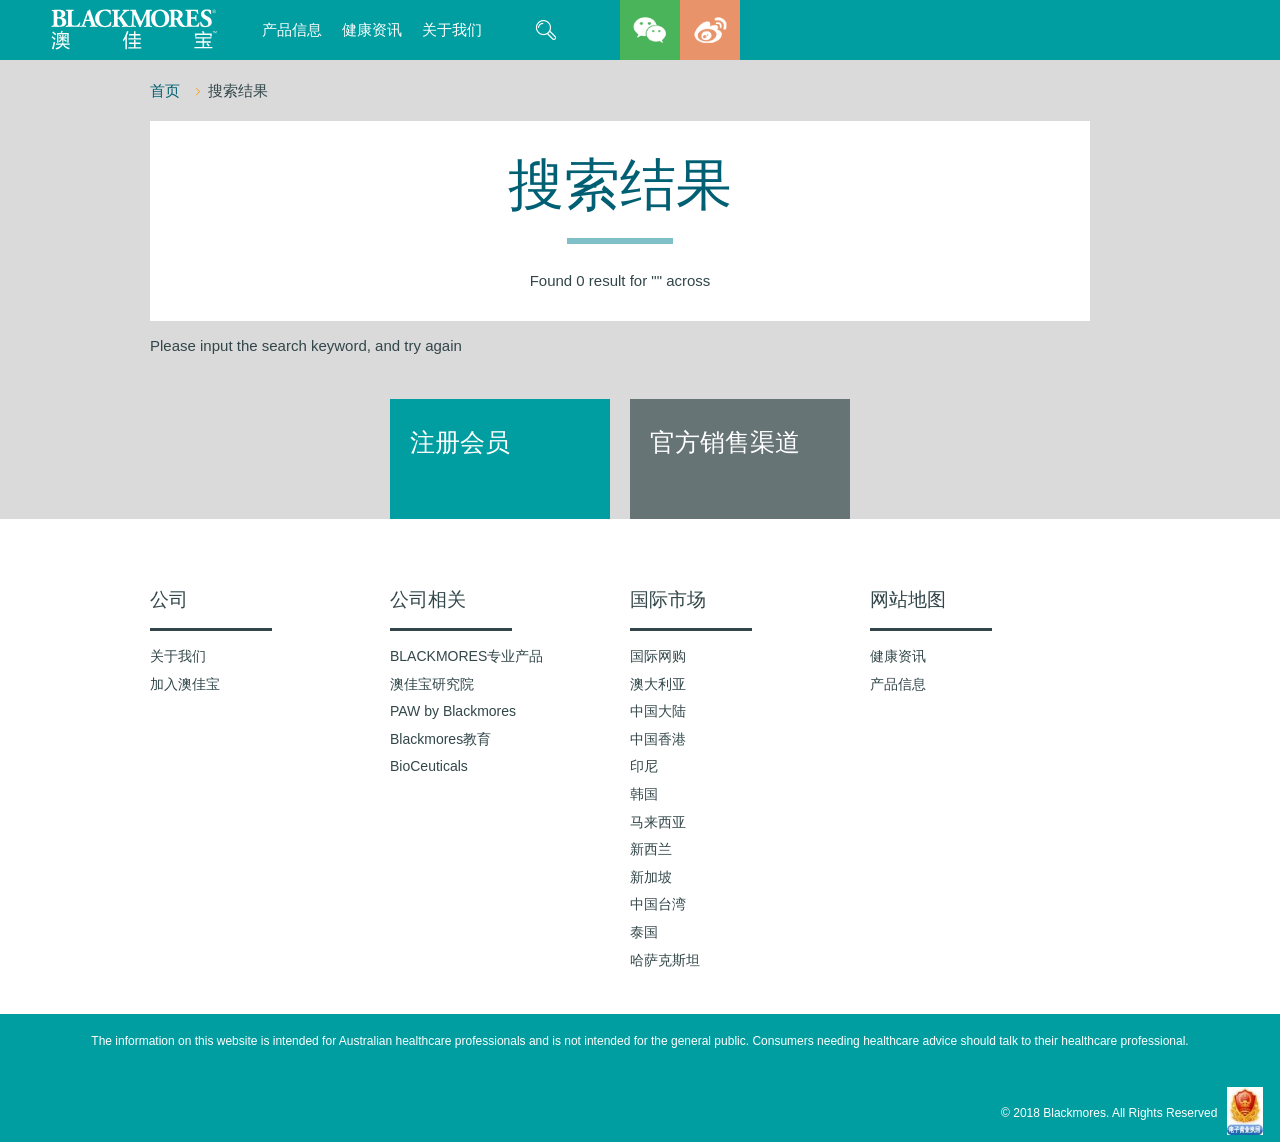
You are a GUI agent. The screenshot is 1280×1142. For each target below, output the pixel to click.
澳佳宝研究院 (432, 684)
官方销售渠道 (725, 442)
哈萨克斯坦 (665, 960)
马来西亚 (658, 822)
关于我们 (452, 29)
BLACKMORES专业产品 (466, 656)
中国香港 (658, 739)
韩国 (644, 794)
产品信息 (292, 29)
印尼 (644, 766)
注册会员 (460, 442)
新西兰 (651, 849)
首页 (167, 90)
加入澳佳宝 (185, 684)
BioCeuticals (429, 766)
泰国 (644, 932)
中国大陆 (658, 711)
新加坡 (651, 877)
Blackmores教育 (440, 739)
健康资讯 (372, 29)
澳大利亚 (658, 684)
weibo (710, 30)
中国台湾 (658, 904)
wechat (650, 30)
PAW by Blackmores (453, 711)
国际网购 (658, 656)
